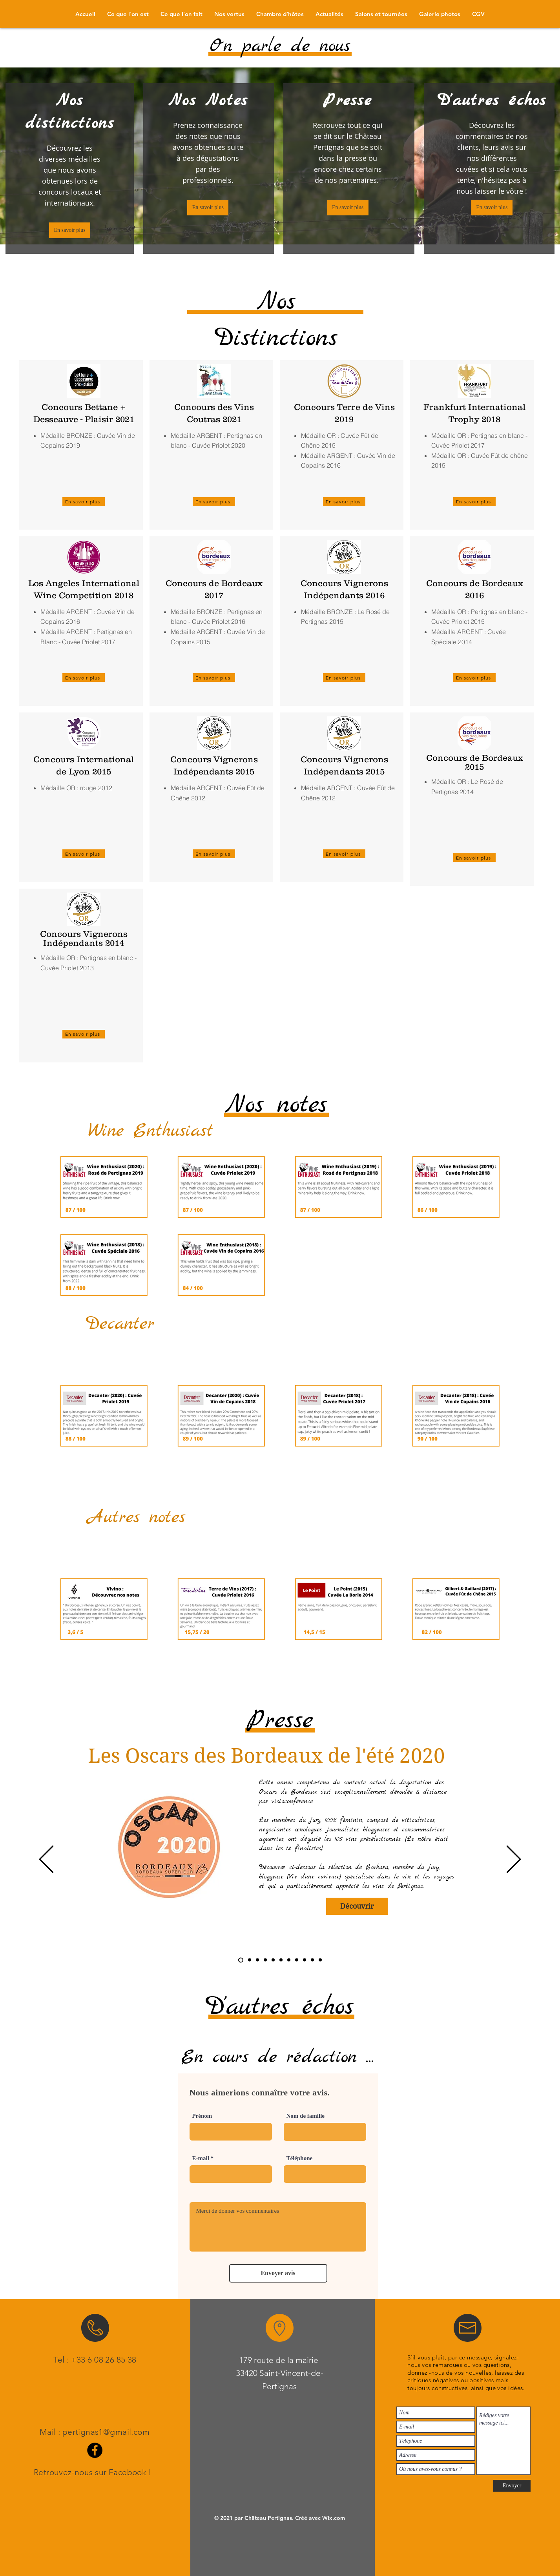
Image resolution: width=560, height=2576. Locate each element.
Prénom (202, 2116)
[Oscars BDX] (240, 1959)
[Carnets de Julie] (257, 1960)
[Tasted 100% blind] (249, 1960)
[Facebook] (94, 2450)
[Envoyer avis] (278, 2273)
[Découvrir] (357, 1906)
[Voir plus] (197, 1326)
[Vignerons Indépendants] (312, 1960)
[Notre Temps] (273, 1960)
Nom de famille (305, 2116)
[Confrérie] (281, 1960)
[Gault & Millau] (320, 1960)
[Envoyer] (512, 2486)
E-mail (200, 2158)
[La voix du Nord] (265, 1960)
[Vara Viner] (296, 1960)
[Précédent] (46, 1859)
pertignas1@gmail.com (106, 2432)
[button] (329, 14)
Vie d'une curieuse (314, 1876)
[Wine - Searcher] (288, 1960)
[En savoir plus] (69, 230)
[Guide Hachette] (304, 1960)
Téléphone (299, 2158)
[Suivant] (514, 1859)
